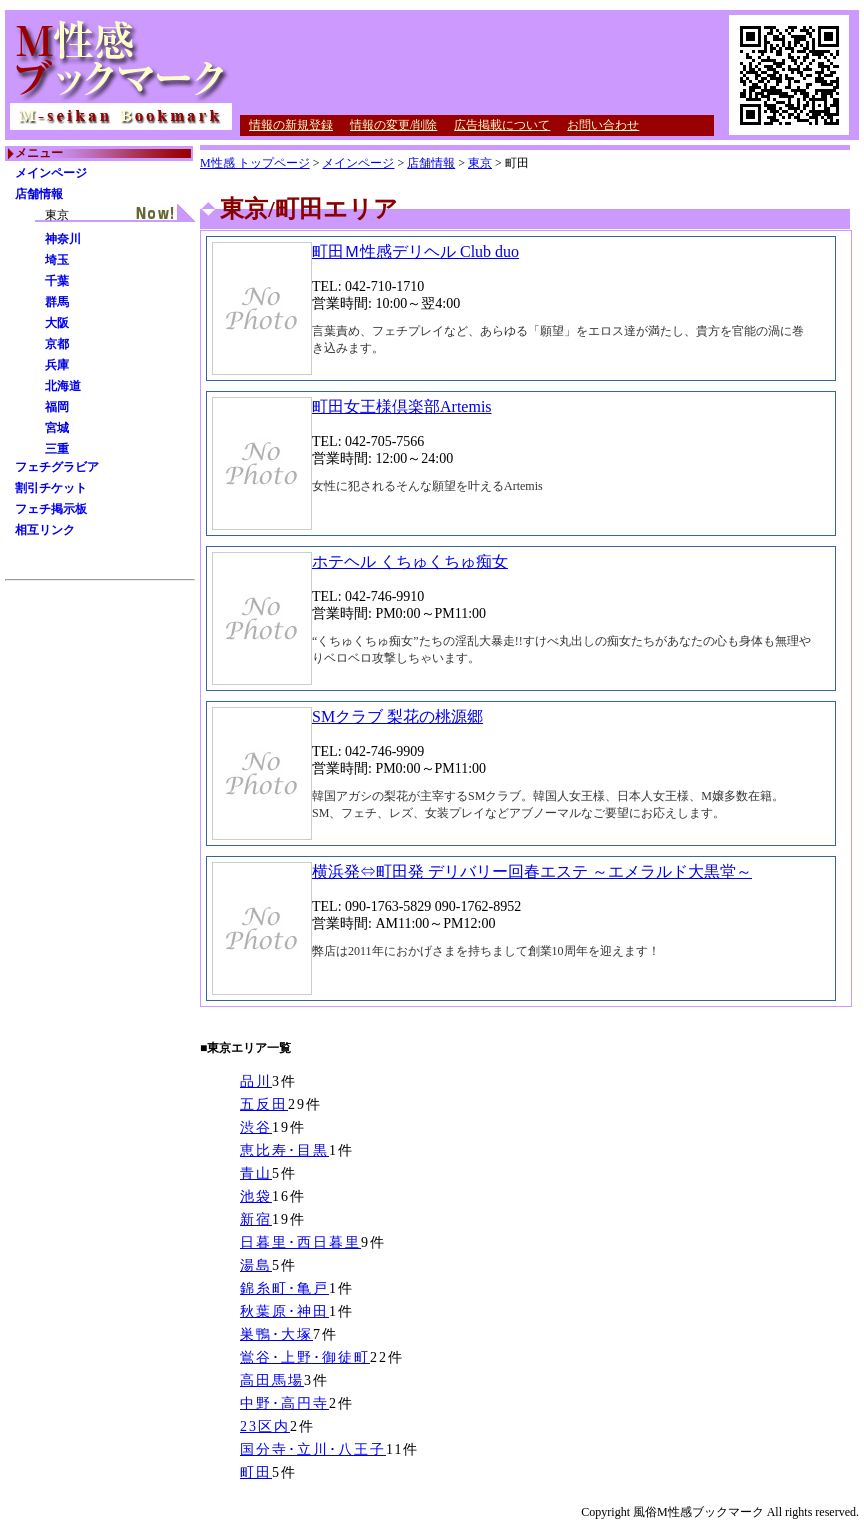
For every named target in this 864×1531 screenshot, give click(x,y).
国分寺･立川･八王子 (313, 1449)
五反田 (264, 1104)
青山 (256, 1173)
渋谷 (256, 1127)
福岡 (57, 407)
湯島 (256, 1265)
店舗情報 (39, 194)
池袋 (256, 1196)
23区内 (265, 1426)
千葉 (57, 281)
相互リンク (45, 530)
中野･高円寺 (284, 1403)
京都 (57, 344)
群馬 (57, 302)
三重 (57, 449)
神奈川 (63, 239)
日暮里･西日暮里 (300, 1242)
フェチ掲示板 (51, 509)
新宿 (256, 1219)
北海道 (63, 386)
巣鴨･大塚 (276, 1334)
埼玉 (57, 260)
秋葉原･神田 (284, 1311)
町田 (256, 1472)
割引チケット (51, 488)
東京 (480, 163)
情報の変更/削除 (393, 125)
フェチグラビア (57, 467)
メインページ (51, 173)
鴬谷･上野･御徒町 (305, 1357)
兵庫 (57, 365)
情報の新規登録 (291, 125)
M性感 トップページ (255, 163)
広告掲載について (502, 125)
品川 (256, 1081)
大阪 (57, 323)
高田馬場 (272, 1380)
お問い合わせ (603, 125)
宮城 (57, 428)
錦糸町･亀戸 (284, 1288)
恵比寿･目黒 (284, 1150)
